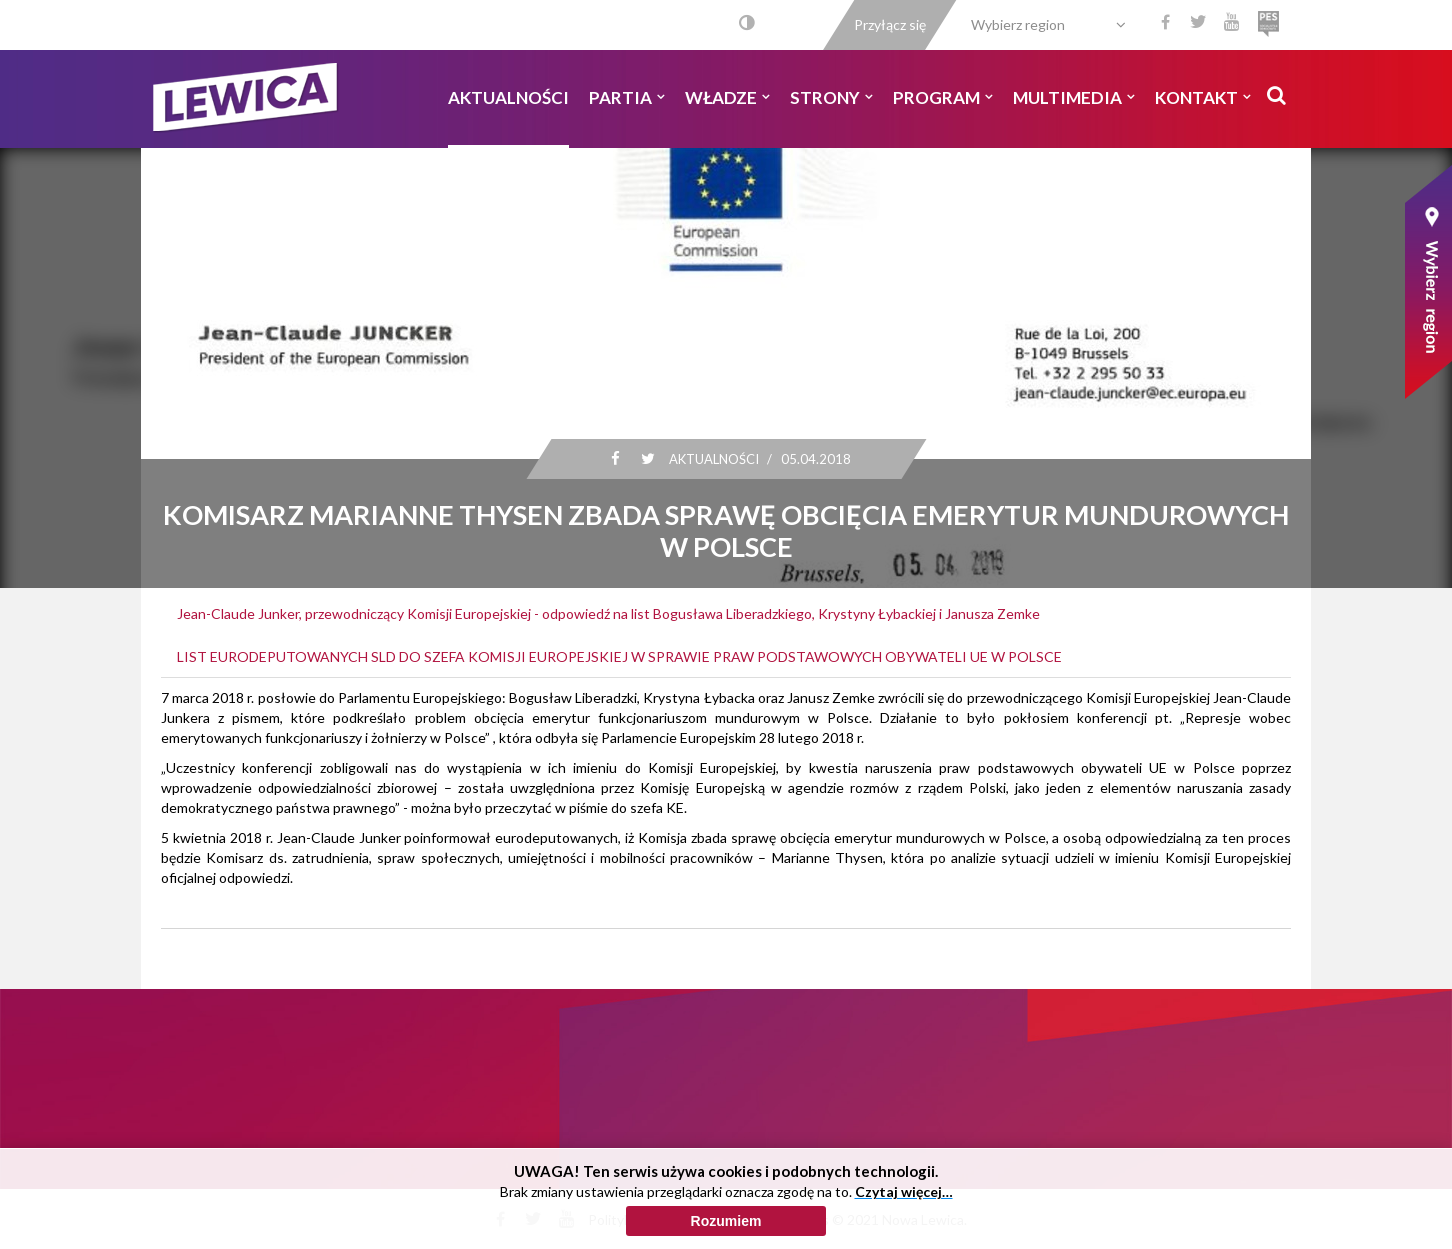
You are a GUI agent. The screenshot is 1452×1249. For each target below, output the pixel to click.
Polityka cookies (778, 1219)
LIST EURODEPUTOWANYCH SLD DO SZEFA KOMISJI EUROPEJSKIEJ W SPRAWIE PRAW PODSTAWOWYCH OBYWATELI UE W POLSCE (619, 656)
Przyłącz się (890, 24)
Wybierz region (1018, 24)
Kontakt (1203, 97)
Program (943, 97)
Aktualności (508, 97)
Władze (727, 97)
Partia (627, 97)
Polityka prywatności (652, 1219)
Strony (831, 97)
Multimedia (1074, 97)
